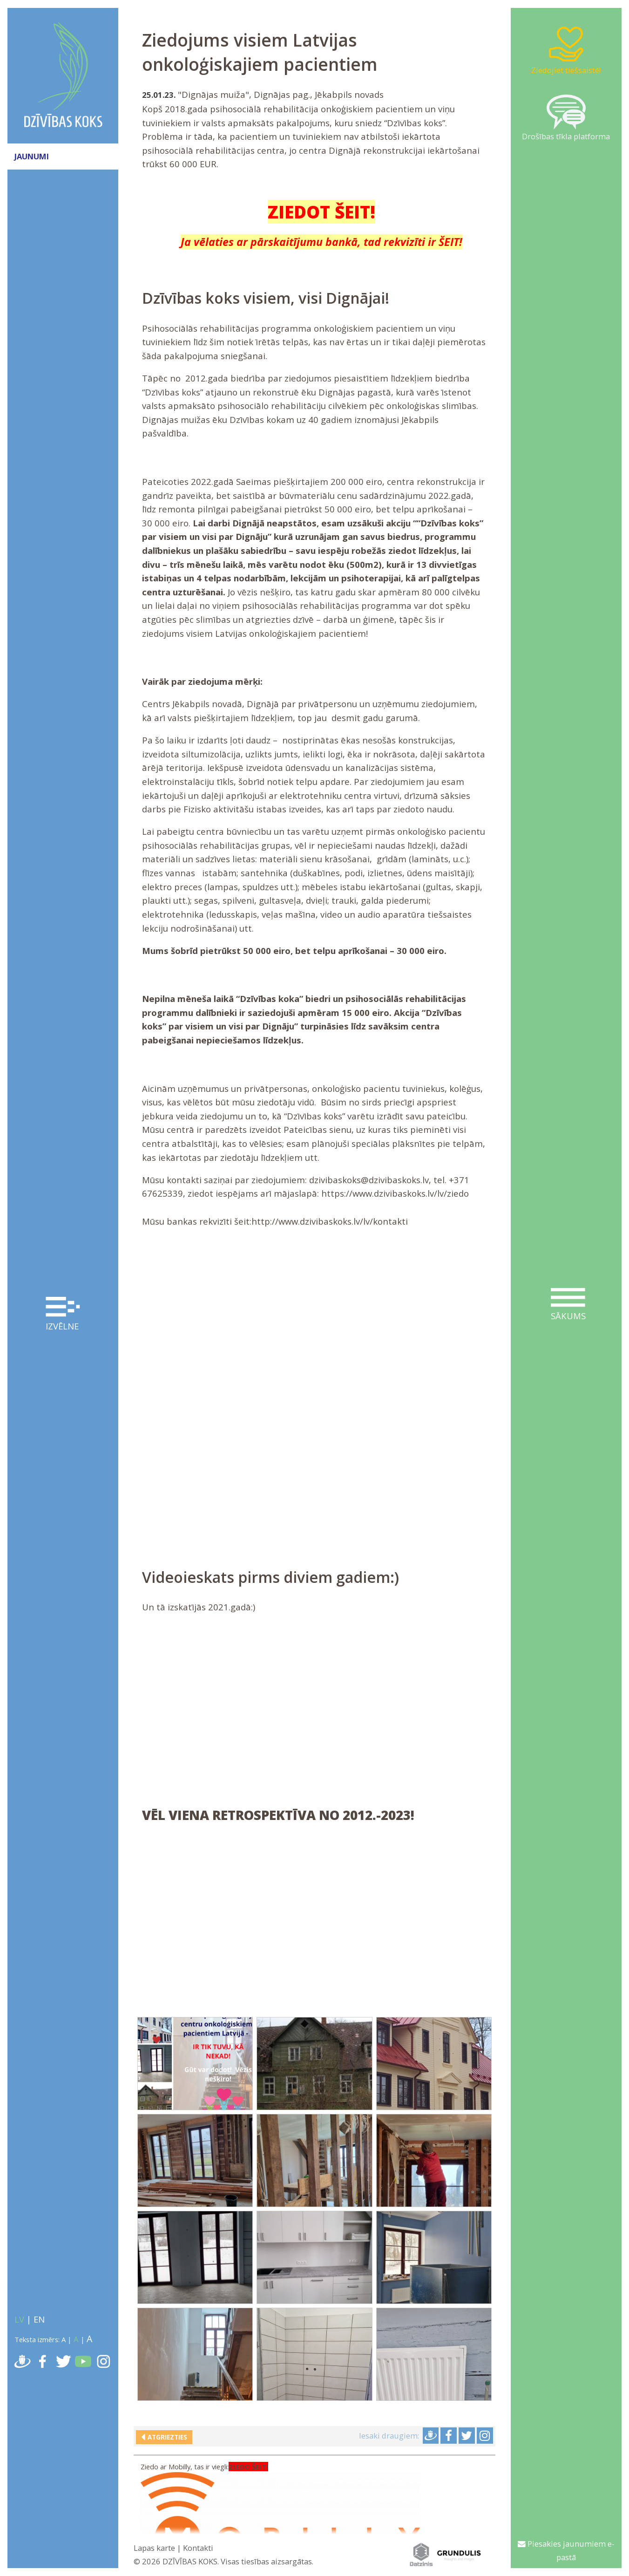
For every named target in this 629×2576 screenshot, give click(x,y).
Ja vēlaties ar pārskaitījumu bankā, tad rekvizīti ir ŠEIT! (321, 241)
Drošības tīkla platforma (566, 118)
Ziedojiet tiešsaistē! (566, 50)
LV (19, 2319)
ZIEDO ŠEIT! (248, 2467)
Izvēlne (63, 1314)
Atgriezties (166, 2437)
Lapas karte (154, 2547)
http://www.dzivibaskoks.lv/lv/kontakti (329, 1221)
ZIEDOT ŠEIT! (321, 212)
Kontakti (198, 2547)
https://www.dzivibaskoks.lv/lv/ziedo (395, 1193)
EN (39, 2319)
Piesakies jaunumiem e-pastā (566, 2550)
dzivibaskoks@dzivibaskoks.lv (369, 1180)
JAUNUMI (31, 156)
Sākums (568, 1305)
